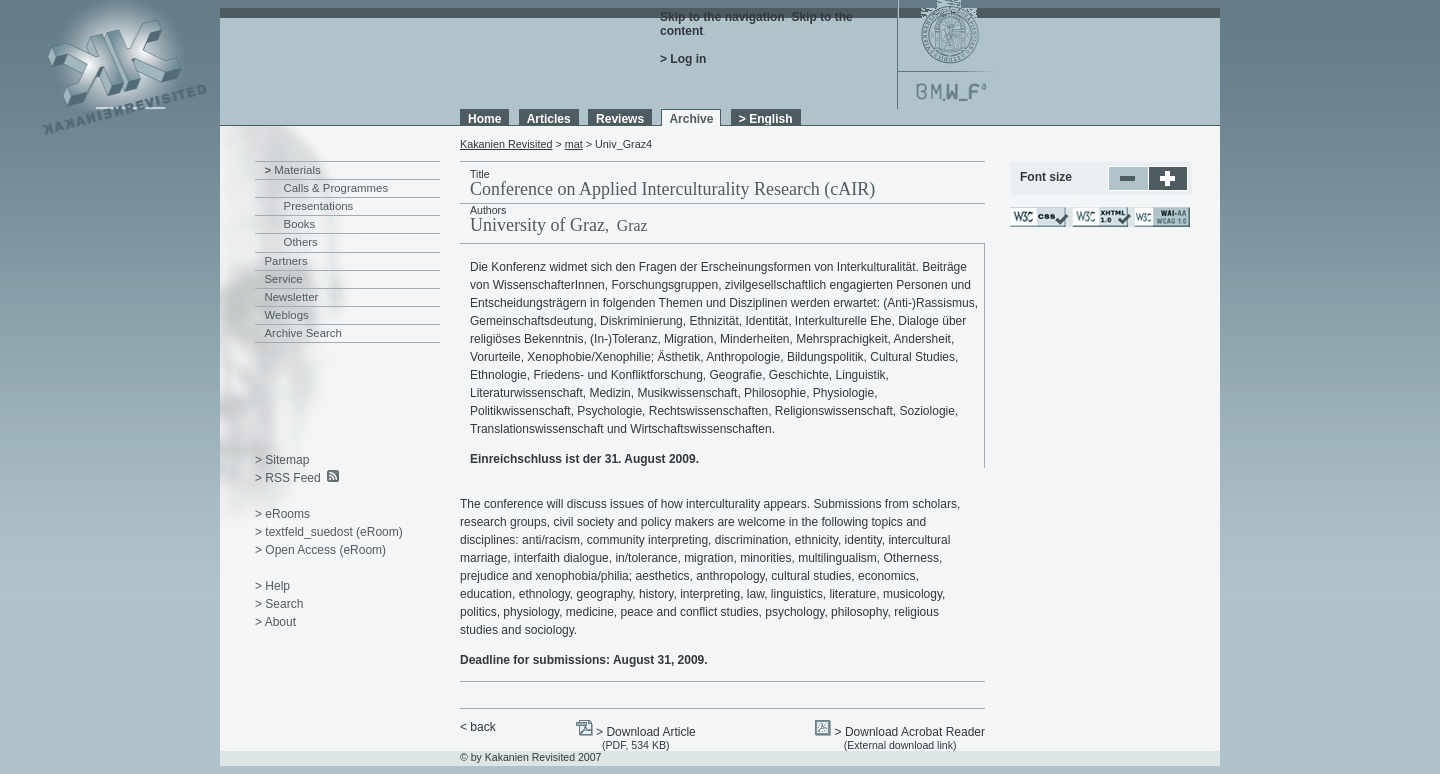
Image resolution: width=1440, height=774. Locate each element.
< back (478, 727)
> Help (272, 586)
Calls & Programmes (336, 188)
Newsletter (292, 297)
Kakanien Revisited (506, 144)
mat (574, 144)
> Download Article (646, 732)
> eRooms (282, 514)
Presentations (319, 206)
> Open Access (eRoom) (320, 550)
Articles (549, 119)
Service (284, 279)
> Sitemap (282, 460)
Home (484, 119)
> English (766, 119)
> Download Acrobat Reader (910, 732)
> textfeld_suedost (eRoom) (329, 532)
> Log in (683, 59)
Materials (297, 170)
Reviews (620, 119)
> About (275, 622)
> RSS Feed (288, 478)
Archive (691, 119)
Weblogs (287, 315)
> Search (279, 604)
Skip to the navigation (722, 17)
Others (301, 242)
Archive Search (303, 333)
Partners (286, 261)
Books (300, 224)
